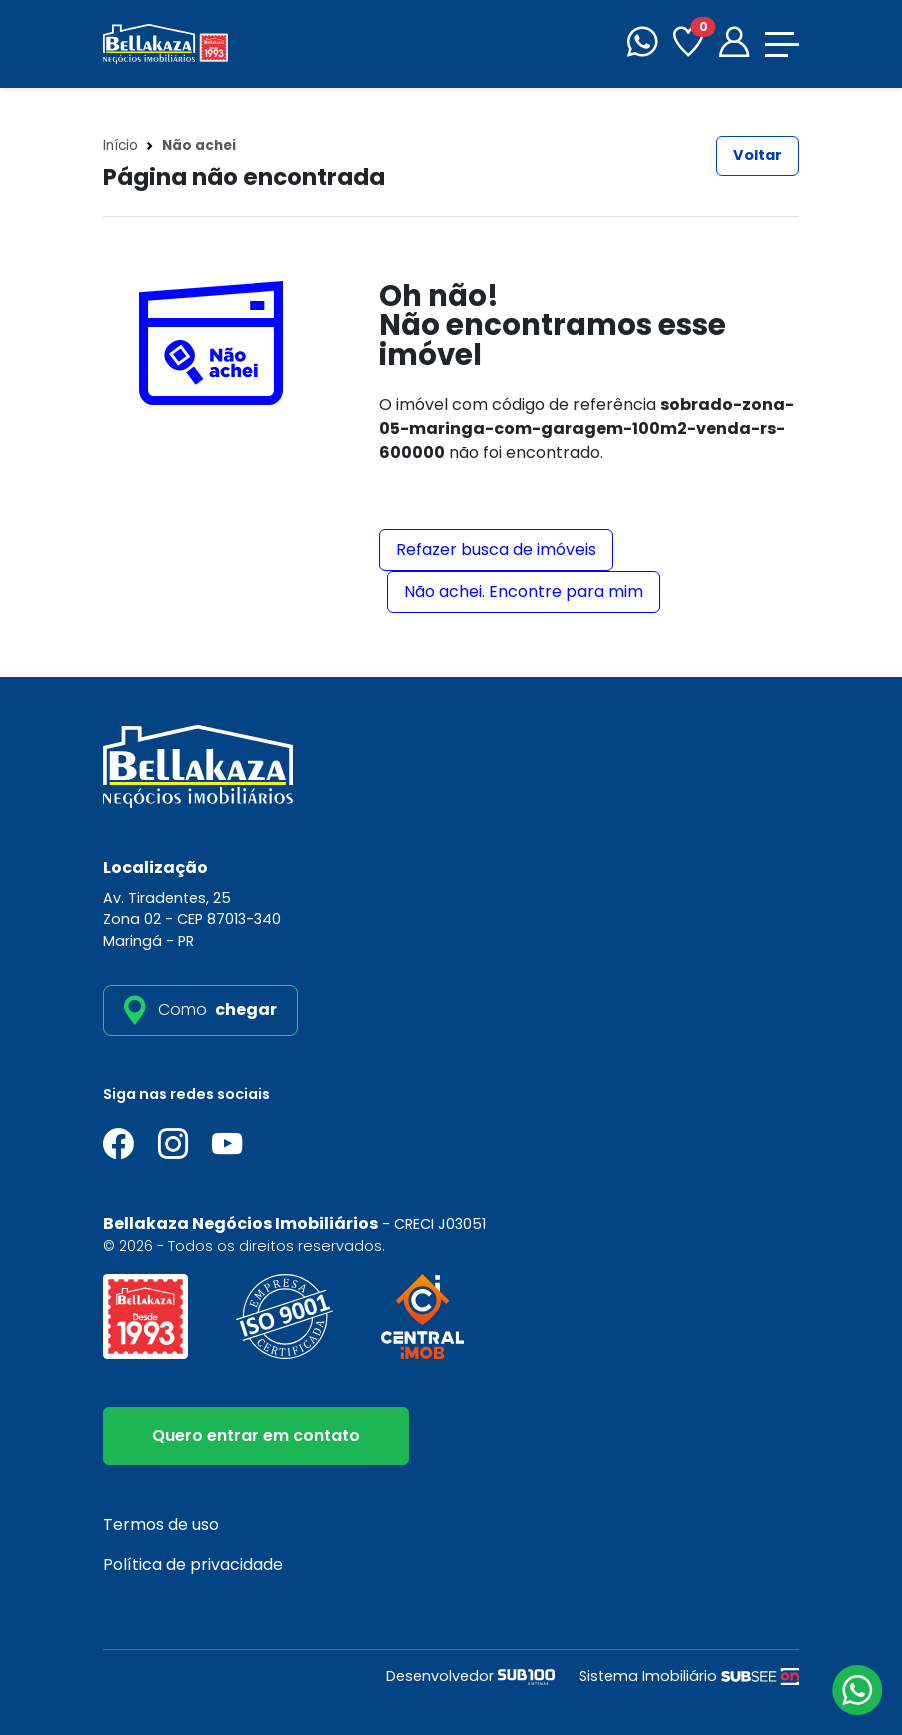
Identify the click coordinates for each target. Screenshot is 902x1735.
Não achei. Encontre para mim (523, 591)
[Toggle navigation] (782, 44)
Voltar (757, 155)
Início (120, 145)
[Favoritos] (688, 44)
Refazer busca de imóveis (496, 549)
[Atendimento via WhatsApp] (857, 1690)
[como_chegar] (200, 1010)
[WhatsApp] (642, 44)
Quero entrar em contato (256, 1435)
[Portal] (734, 44)
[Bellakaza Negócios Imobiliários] (165, 42)
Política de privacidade (193, 1564)
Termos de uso (161, 1524)
